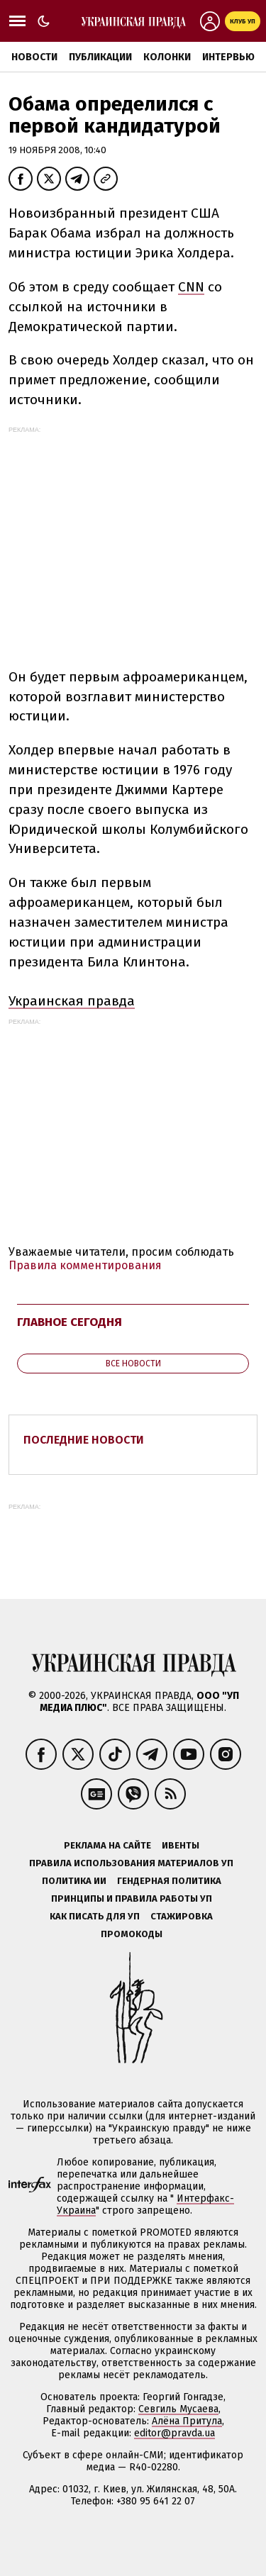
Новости (34, 57)
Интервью (228, 57)
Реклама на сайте (107, 1845)
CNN (191, 287)
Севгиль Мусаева (178, 2409)
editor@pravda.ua (174, 2433)
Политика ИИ (74, 1880)
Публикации (100, 57)
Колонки (167, 57)
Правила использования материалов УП (131, 1863)
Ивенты (180, 1845)
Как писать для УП (95, 1916)
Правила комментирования (85, 1265)
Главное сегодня (69, 1322)
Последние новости (83, 1439)
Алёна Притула (187, 2421)
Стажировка (181, 1916)
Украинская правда (72, 1001)
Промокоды (131, 1934)
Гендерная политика (169, 1880)
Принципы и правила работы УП (131, 1898)
